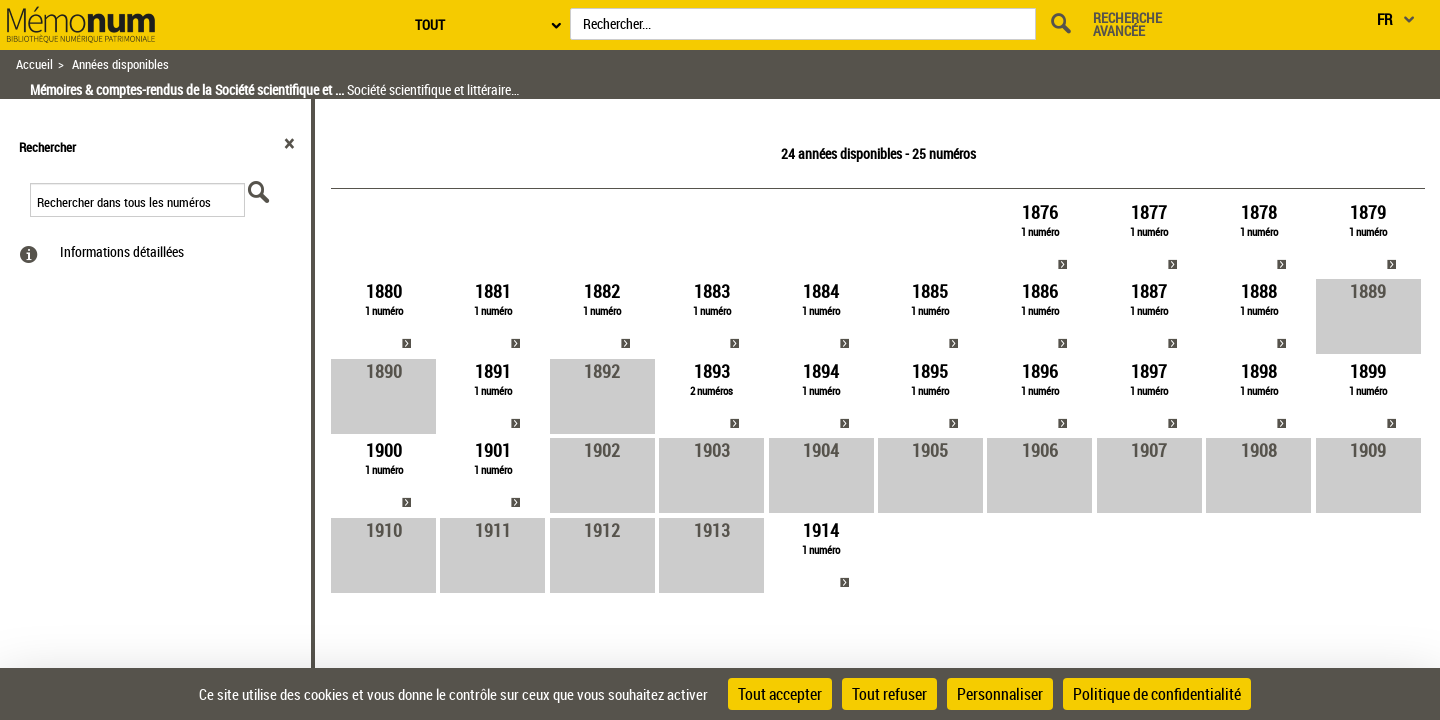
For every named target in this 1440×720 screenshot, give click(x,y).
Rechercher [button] (47, 147)
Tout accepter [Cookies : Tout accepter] (780, 694)
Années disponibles (120, 64)
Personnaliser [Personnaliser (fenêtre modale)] (1000, 694)
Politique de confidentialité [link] (1157, 694)
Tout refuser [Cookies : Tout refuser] (889, 694)
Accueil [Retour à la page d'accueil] (34, 64)
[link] (1039, 237)
